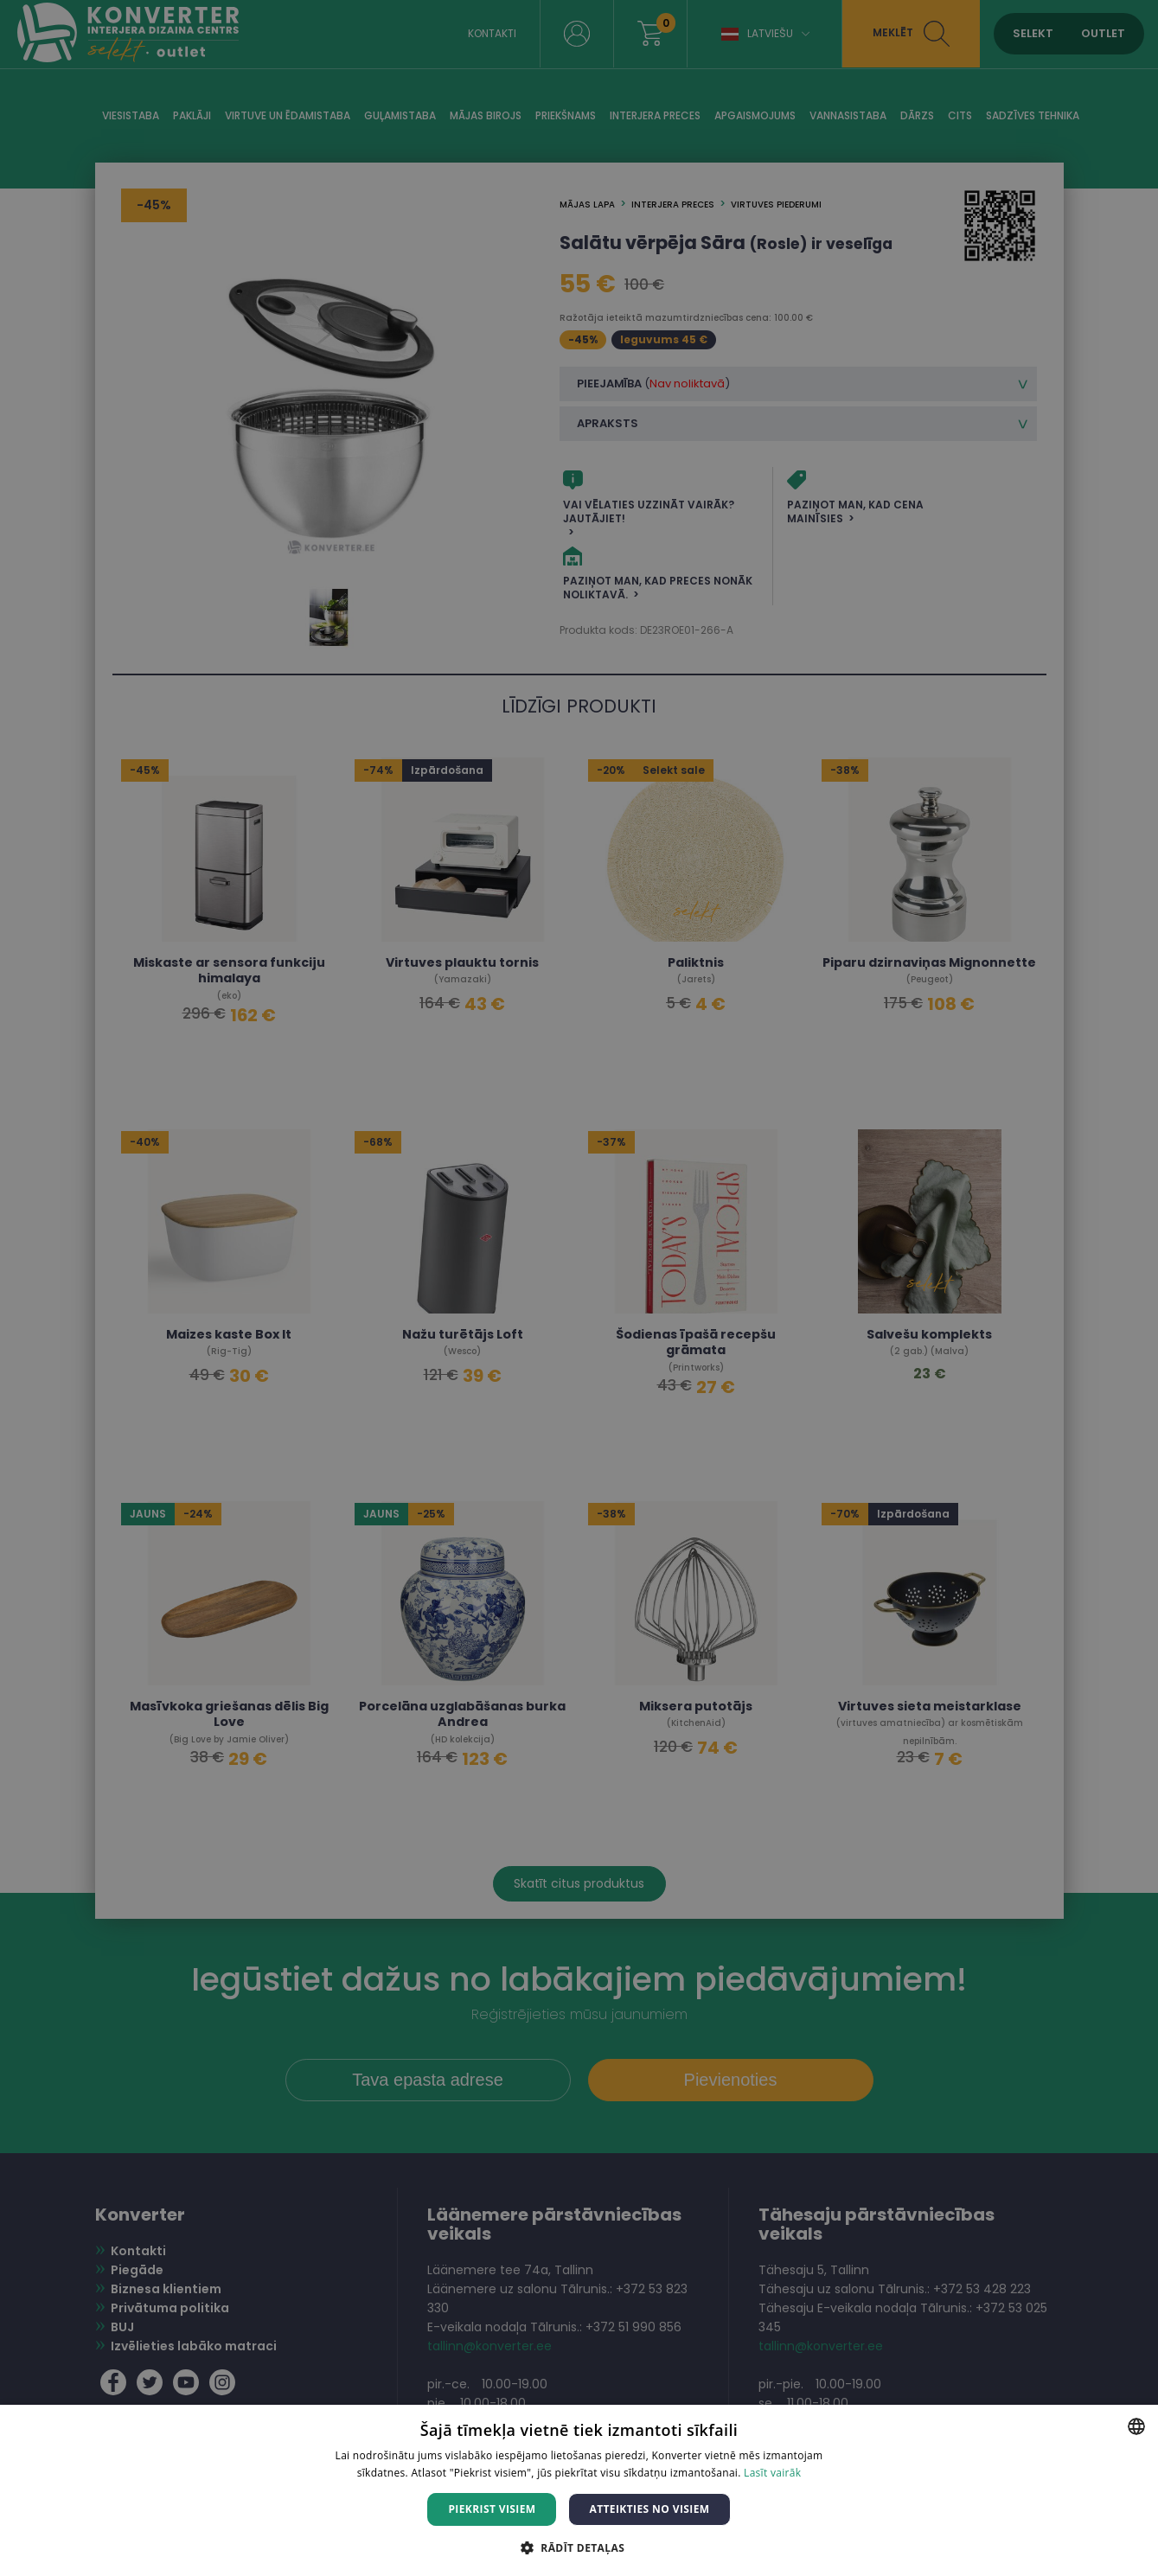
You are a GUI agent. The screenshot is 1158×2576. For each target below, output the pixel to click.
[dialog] (579, 1288)
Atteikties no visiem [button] (649, 2509)
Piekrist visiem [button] (491, 2509)
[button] (579, 2547)
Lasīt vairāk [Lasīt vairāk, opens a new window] (772, 2472)
